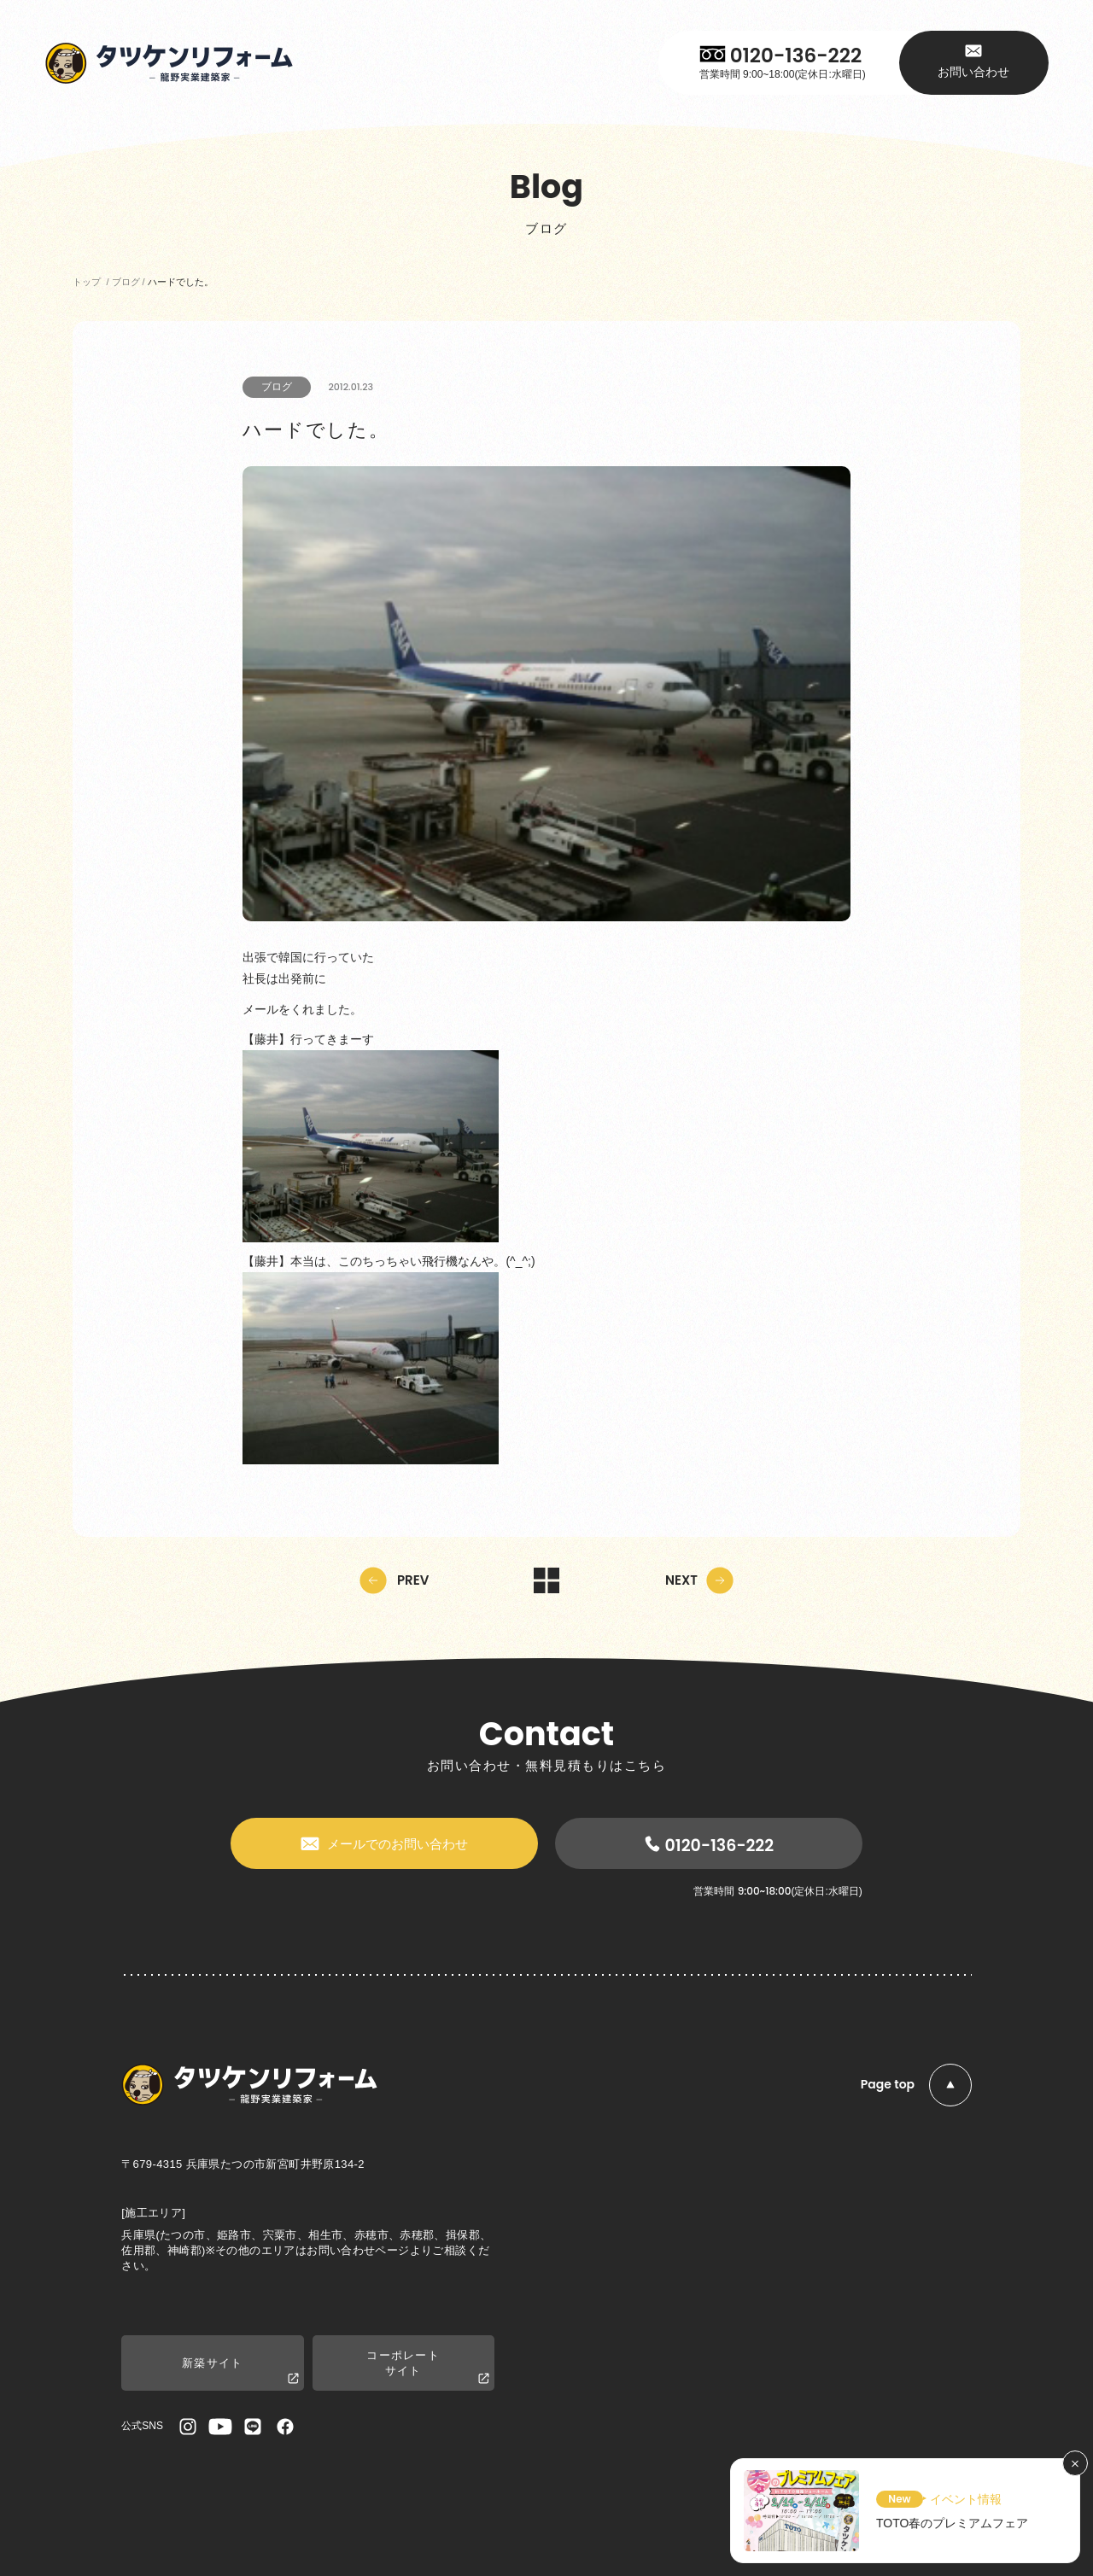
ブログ (276, 387)
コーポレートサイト (427, 2367)
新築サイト (240, 2371)
